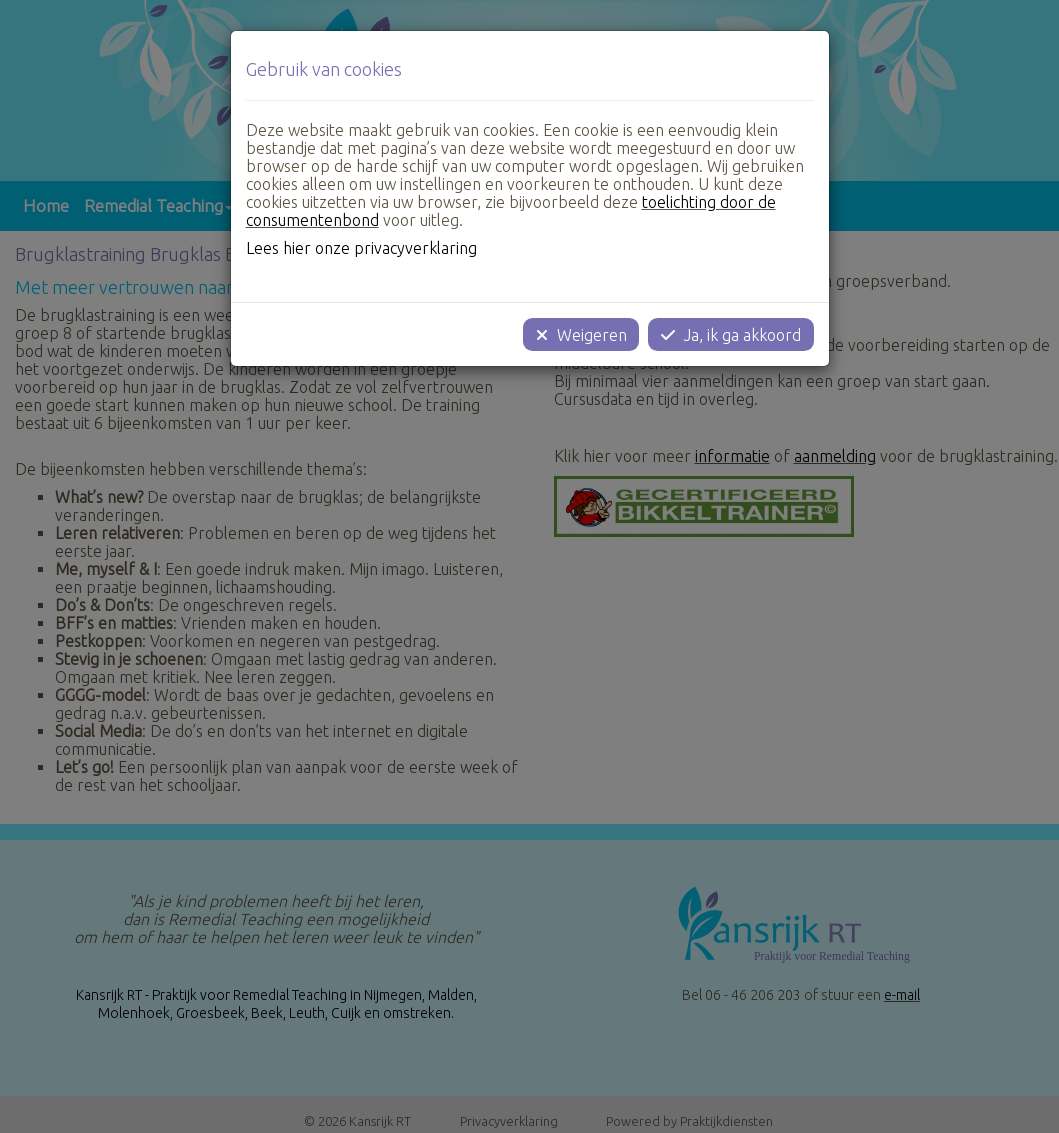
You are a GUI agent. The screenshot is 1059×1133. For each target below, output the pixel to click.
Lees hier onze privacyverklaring (361, 248)
